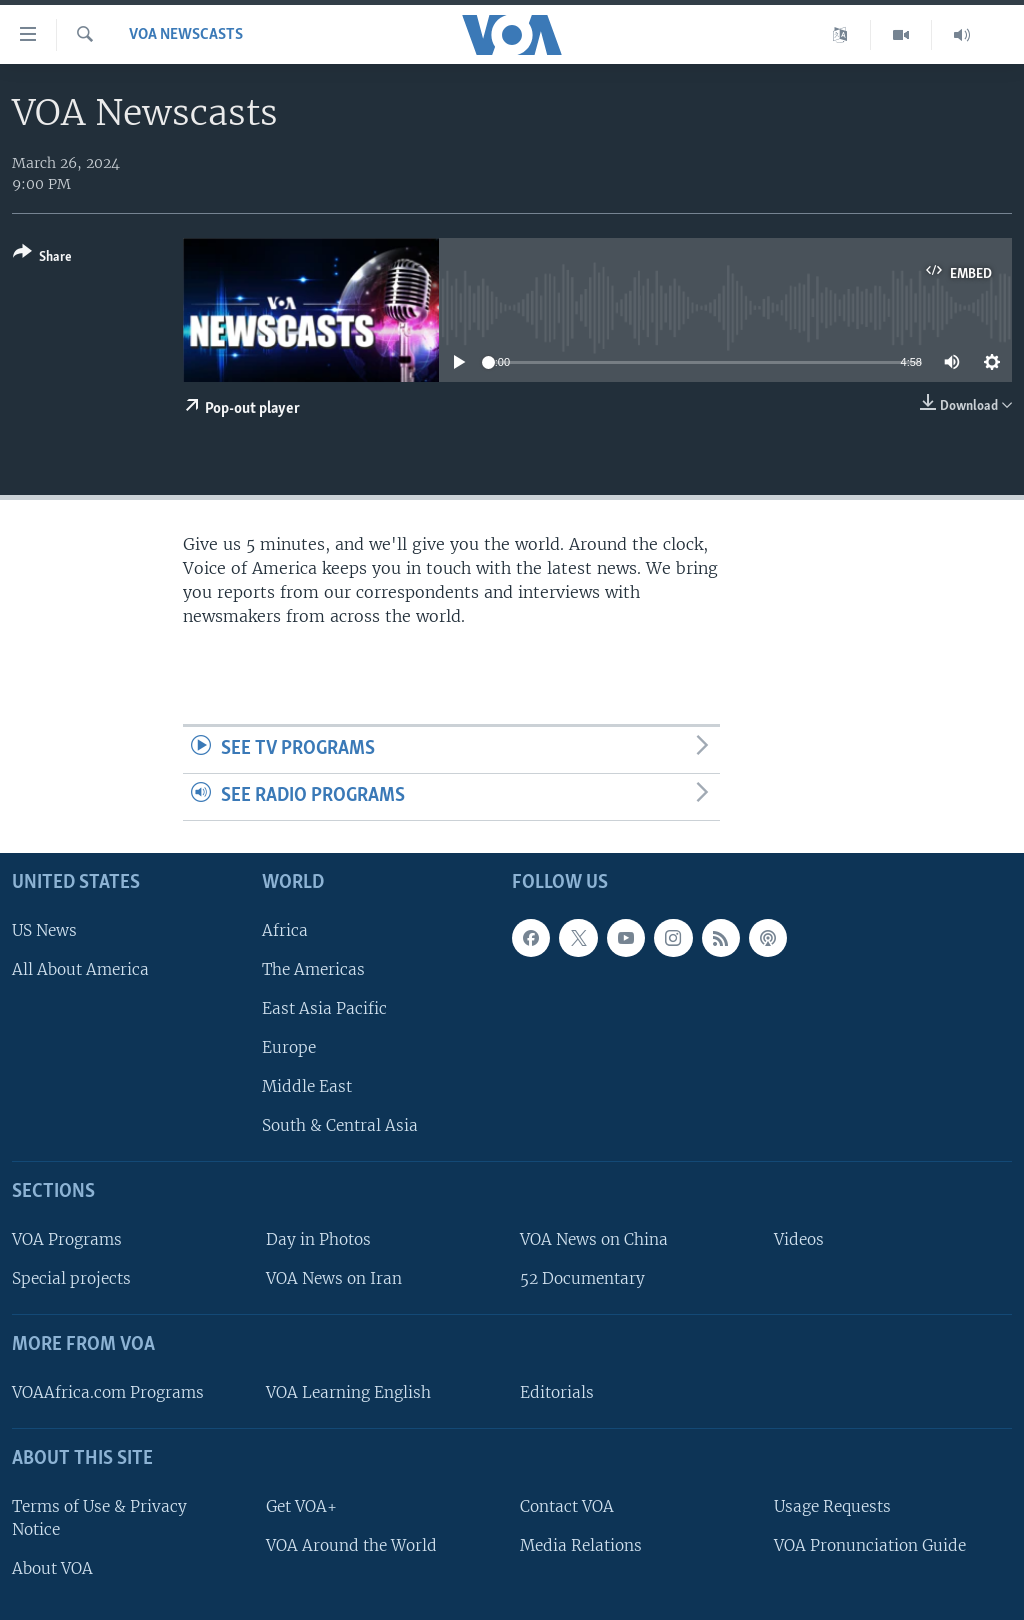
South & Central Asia (340, 1125)
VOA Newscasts (186, 35)
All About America (80, 969)
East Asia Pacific (324, 1008)
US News (44, 930)
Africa (285, 930)
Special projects (71, 1278)
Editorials (557, 1392)
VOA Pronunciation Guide (870, 1545)
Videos (799, 1239)
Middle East (307, 1086)
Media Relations (581, 1545)
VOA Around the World (351, 1545)
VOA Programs (67, 1239)
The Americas (313, 969)
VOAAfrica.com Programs (108, 1392)
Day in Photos (318, 1239)
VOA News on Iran (334, 1278)
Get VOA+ (301, 1506)
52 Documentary (582, 1278)
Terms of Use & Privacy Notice (99, 1518)
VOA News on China (594, 1239)
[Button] (42, 258)
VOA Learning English (348, 1392)
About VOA (52, 1568)
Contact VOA (567, 1506)
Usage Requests (832, 1506)
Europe (289, 1047)
